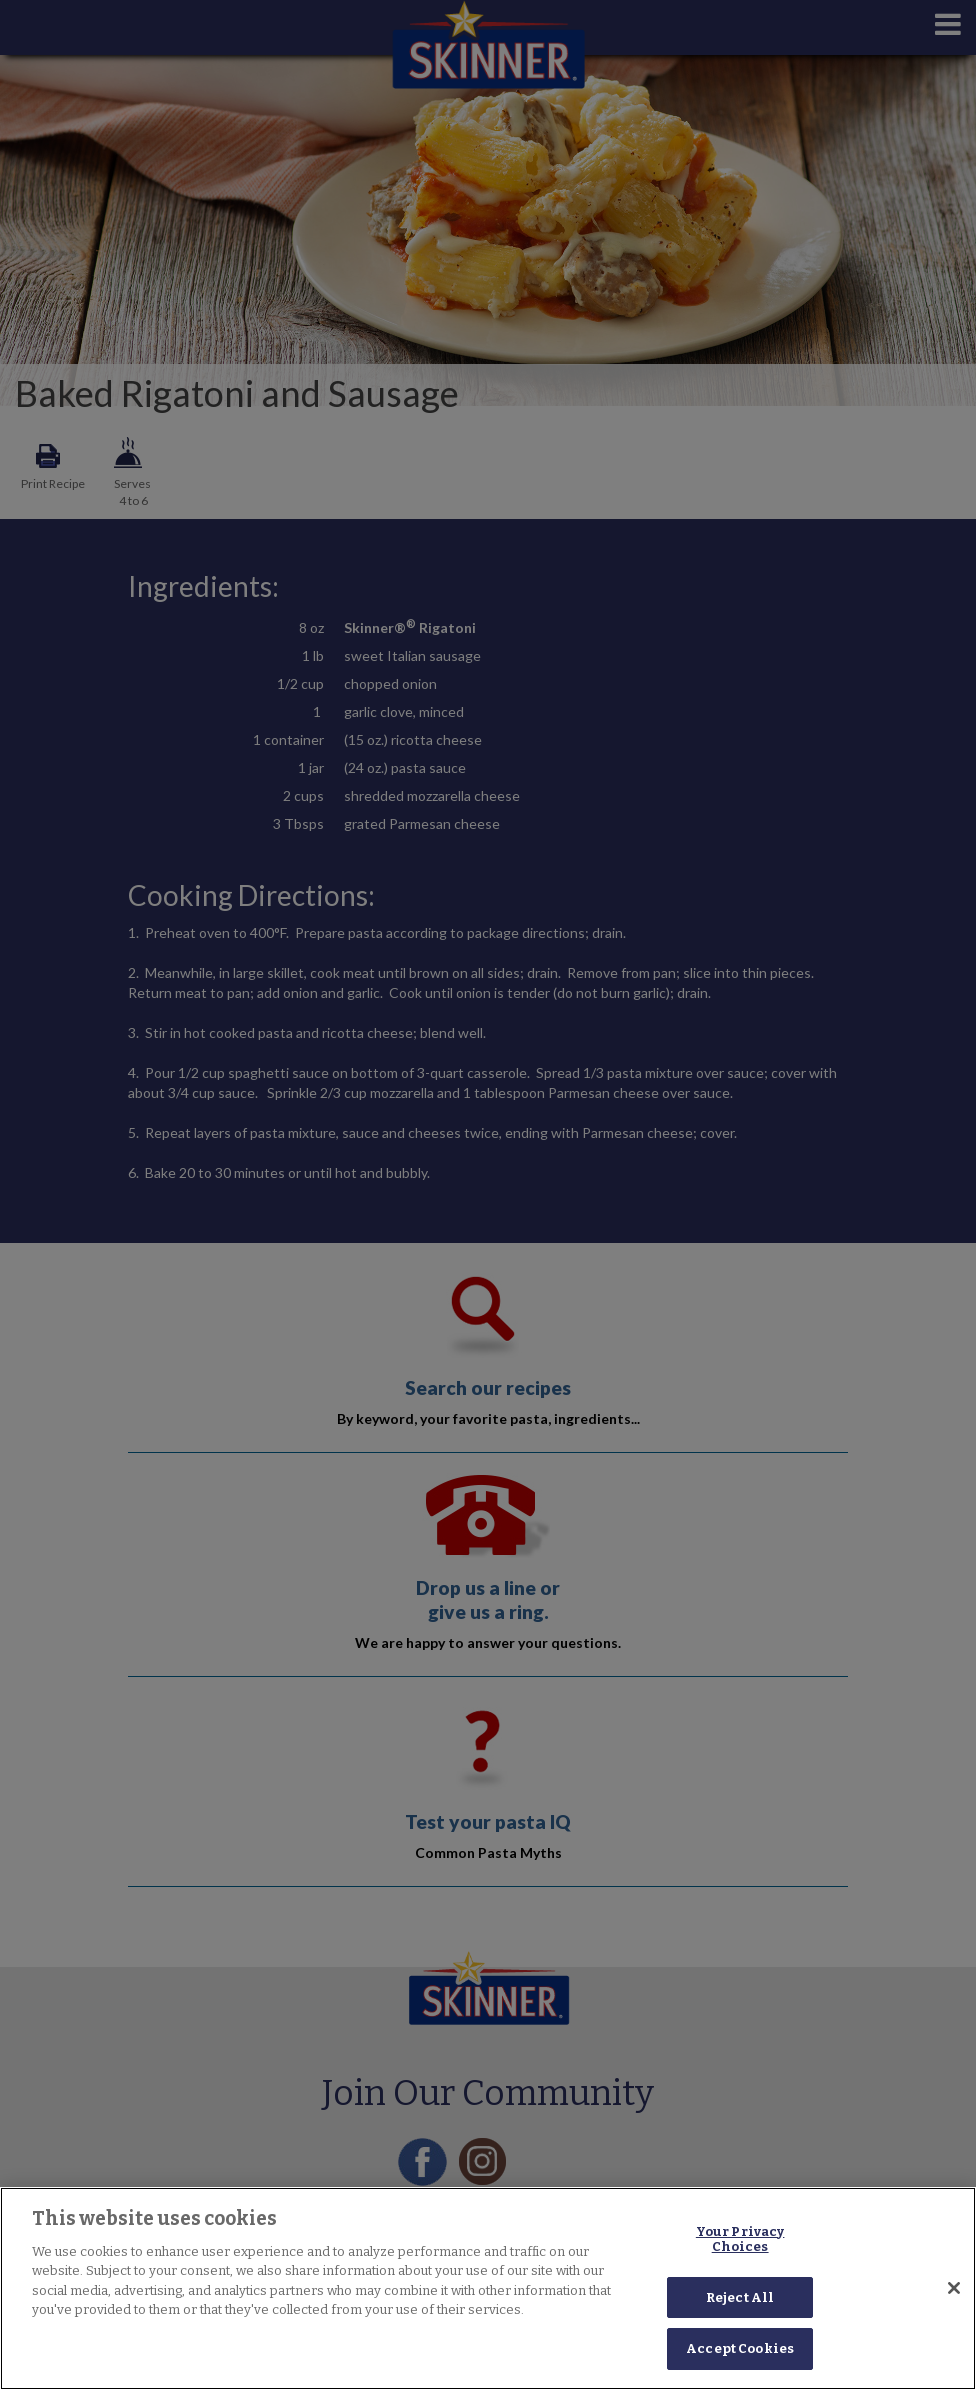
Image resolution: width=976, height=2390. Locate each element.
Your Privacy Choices (740, 2239)
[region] (488, 2288)
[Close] (954, 2288)
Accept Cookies (740, 2348)
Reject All (740, 2297)
